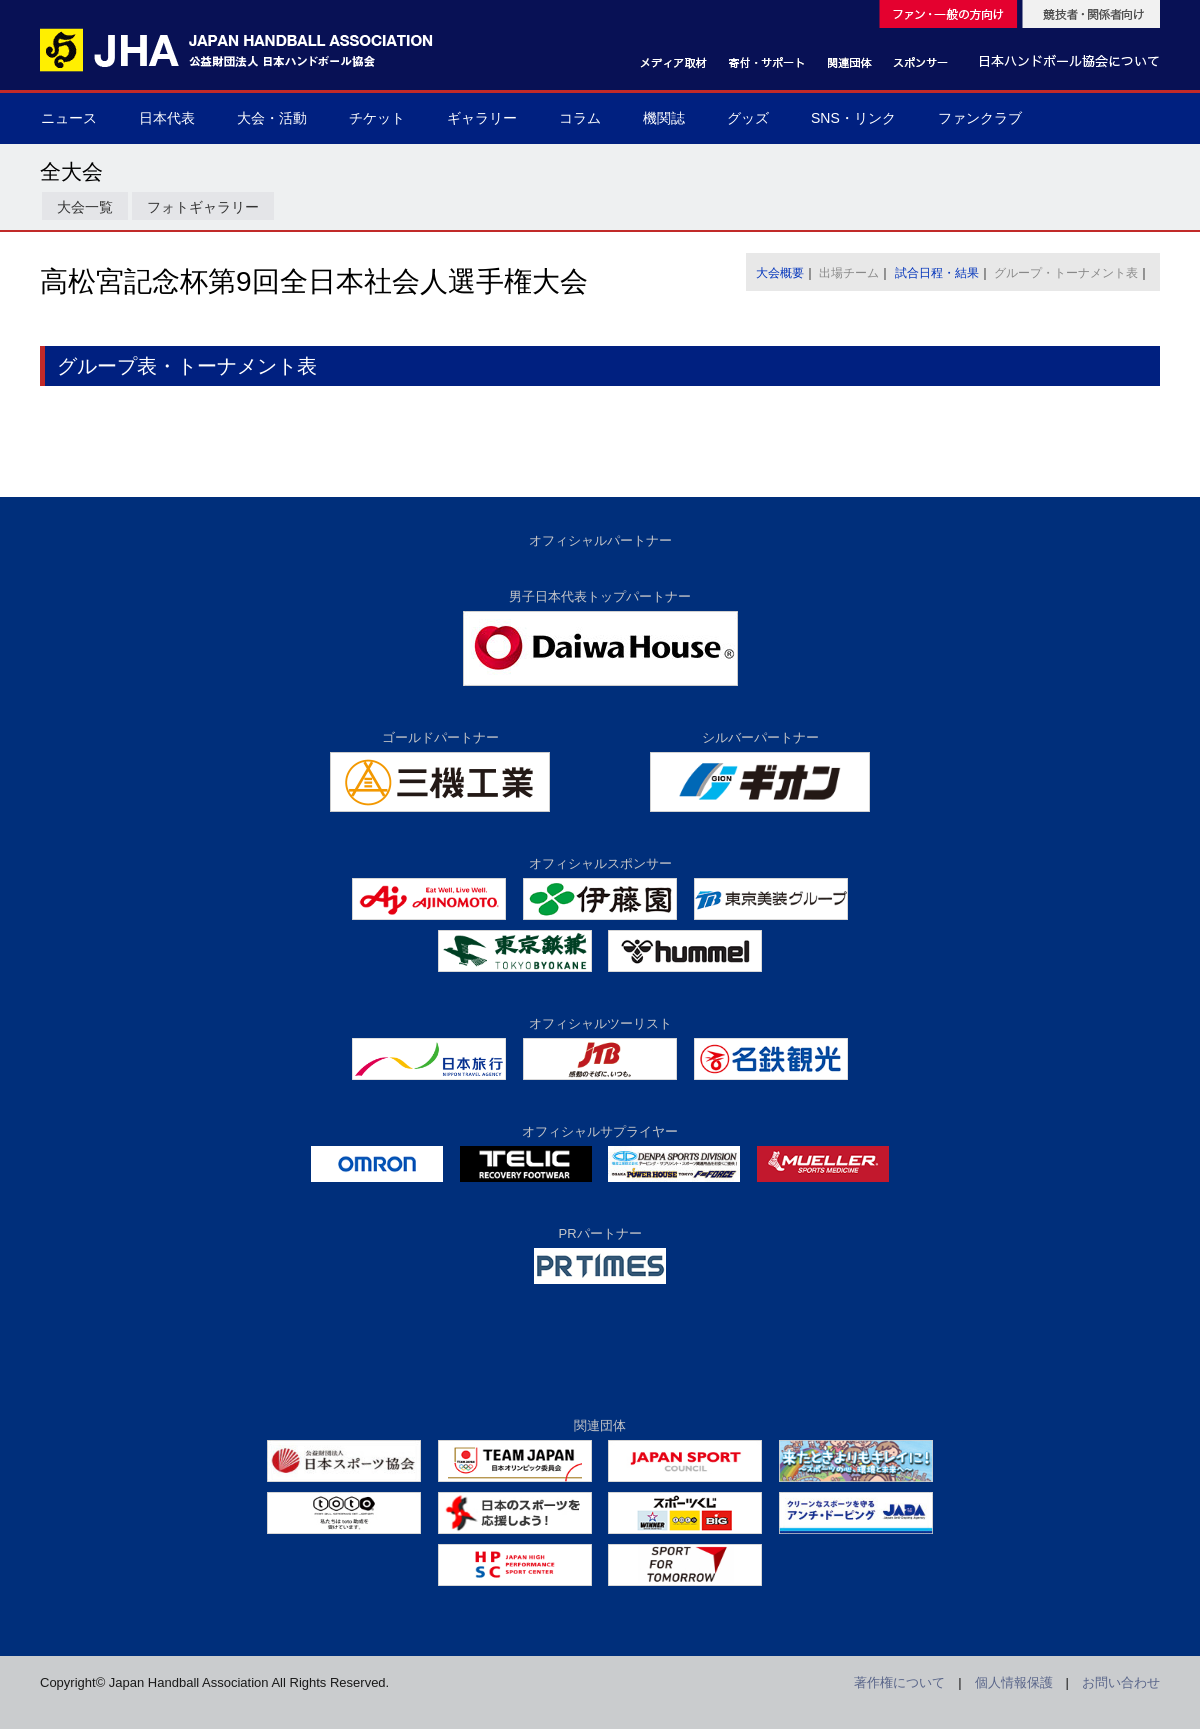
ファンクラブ (980, 118)
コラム (580, 118)
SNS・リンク (853, 118)
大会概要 (780, 273)
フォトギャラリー (203, 207)
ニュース (69, 118)
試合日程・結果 (937, 273)
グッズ (748, 118)
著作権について (899, 1682)
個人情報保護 (1014, 1682)
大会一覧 (85, 207)
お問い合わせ (1121, 1682)
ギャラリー (482, 118)
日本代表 (167, 118)
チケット (377, 118)
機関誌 (664, 118)
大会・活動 (272, 118)
